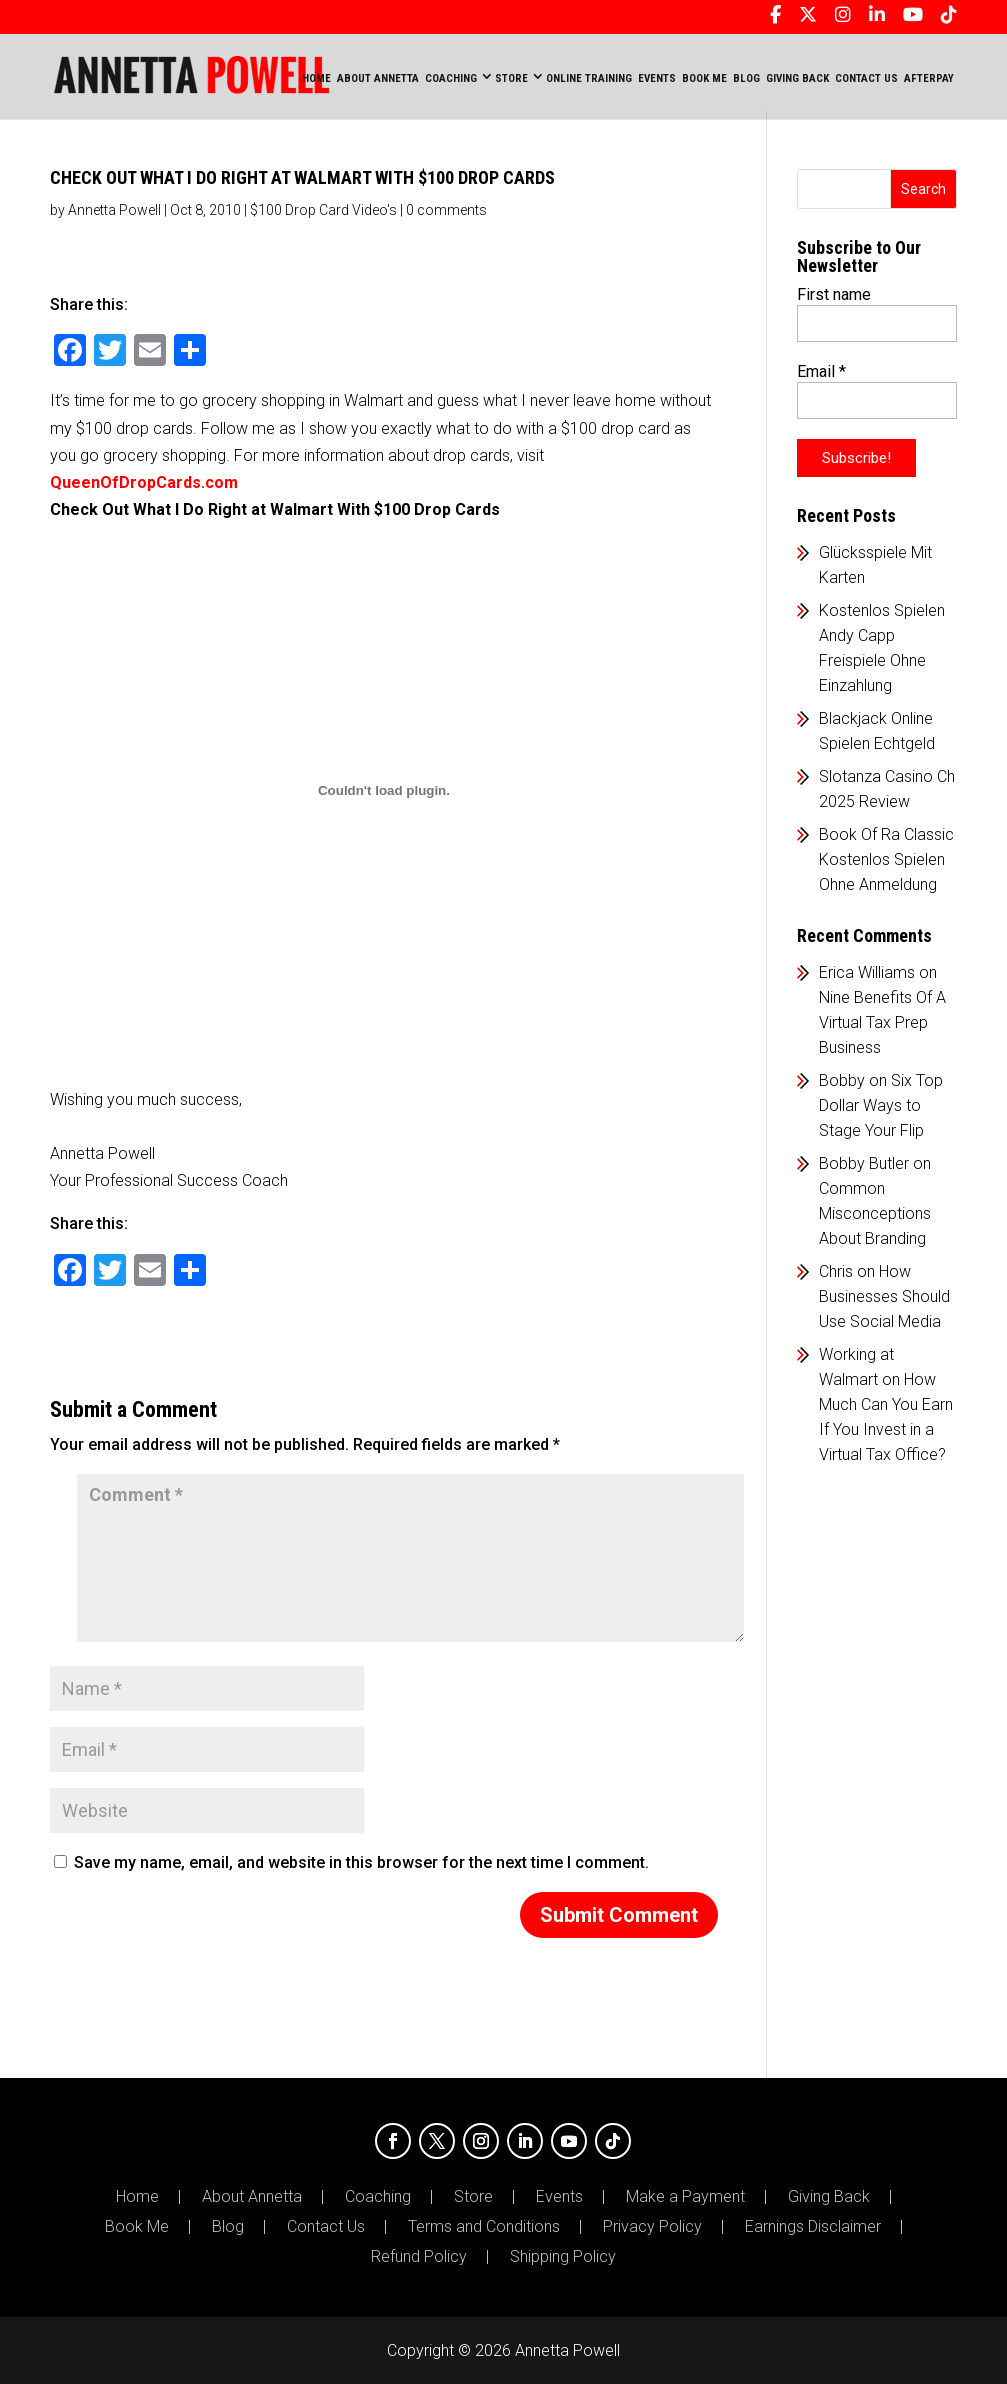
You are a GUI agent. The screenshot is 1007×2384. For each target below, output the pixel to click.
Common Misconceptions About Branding (875, 1213)
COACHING (451, 78)
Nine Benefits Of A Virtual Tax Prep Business (882, 1022)
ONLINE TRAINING (589, 78)
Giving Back (829, 2197)
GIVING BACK (797, 78)
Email (821, 371)
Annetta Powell (114, 210)
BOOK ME (704, 78)
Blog (228, 2227)
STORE (511, 78)
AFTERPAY (929, 78)
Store (473, 2197)
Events (559, 2197)
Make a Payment (685, 2197)
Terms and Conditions (484, 2227)
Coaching (378, 2197)
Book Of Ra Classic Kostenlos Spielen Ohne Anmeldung (886, 859)
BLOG (746, 78)
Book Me (137, 2227)
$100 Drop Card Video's (323, 210)
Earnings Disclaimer (813, 2227)
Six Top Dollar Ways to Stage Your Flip (881, 1105)
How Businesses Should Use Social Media (884, 1296)
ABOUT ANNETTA (378, 78)
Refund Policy (419, 2257)
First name (834, 294)
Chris (836, 1271)
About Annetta (252, 2197)
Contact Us (326, 2227)
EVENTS (657, 78)
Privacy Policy (652, 2227)
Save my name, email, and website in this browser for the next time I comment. (361, 1862)
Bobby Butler (864, 1163)
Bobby (842, 1080)
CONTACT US (866, 78)
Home (316, 78)
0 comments (446, 210)
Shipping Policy (563, 2257)
